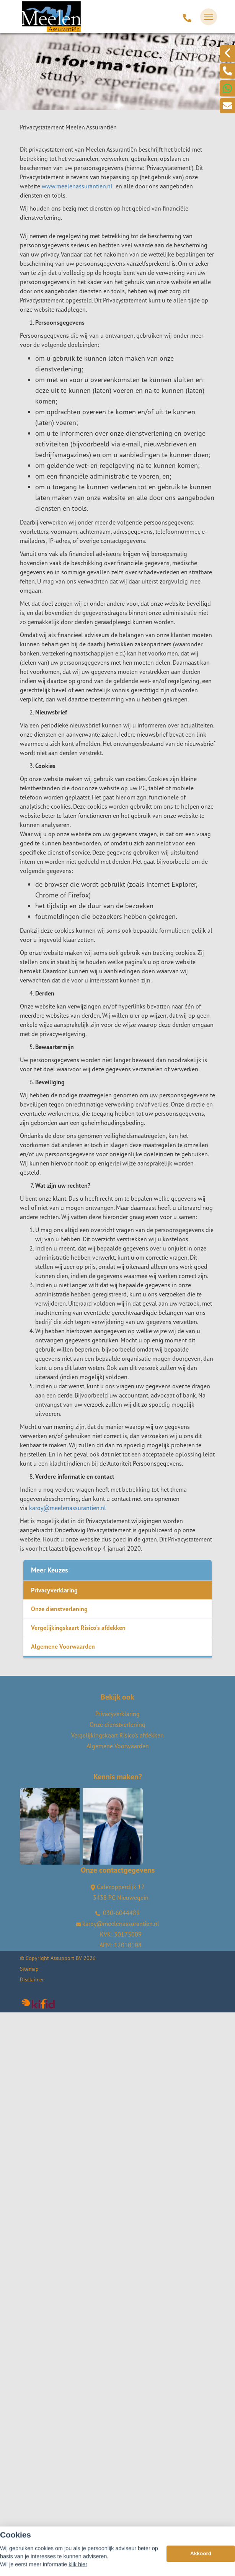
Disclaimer (32, 1979)
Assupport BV (66, 1958)
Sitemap (29, 1968)
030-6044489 (117, 1912)
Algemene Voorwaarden (63, 1646)
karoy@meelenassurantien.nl (67, 1508)
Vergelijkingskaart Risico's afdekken (78, 1627)
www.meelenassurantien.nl (77, 186)
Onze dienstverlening (59, 1609)
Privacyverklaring (54, 1590)
